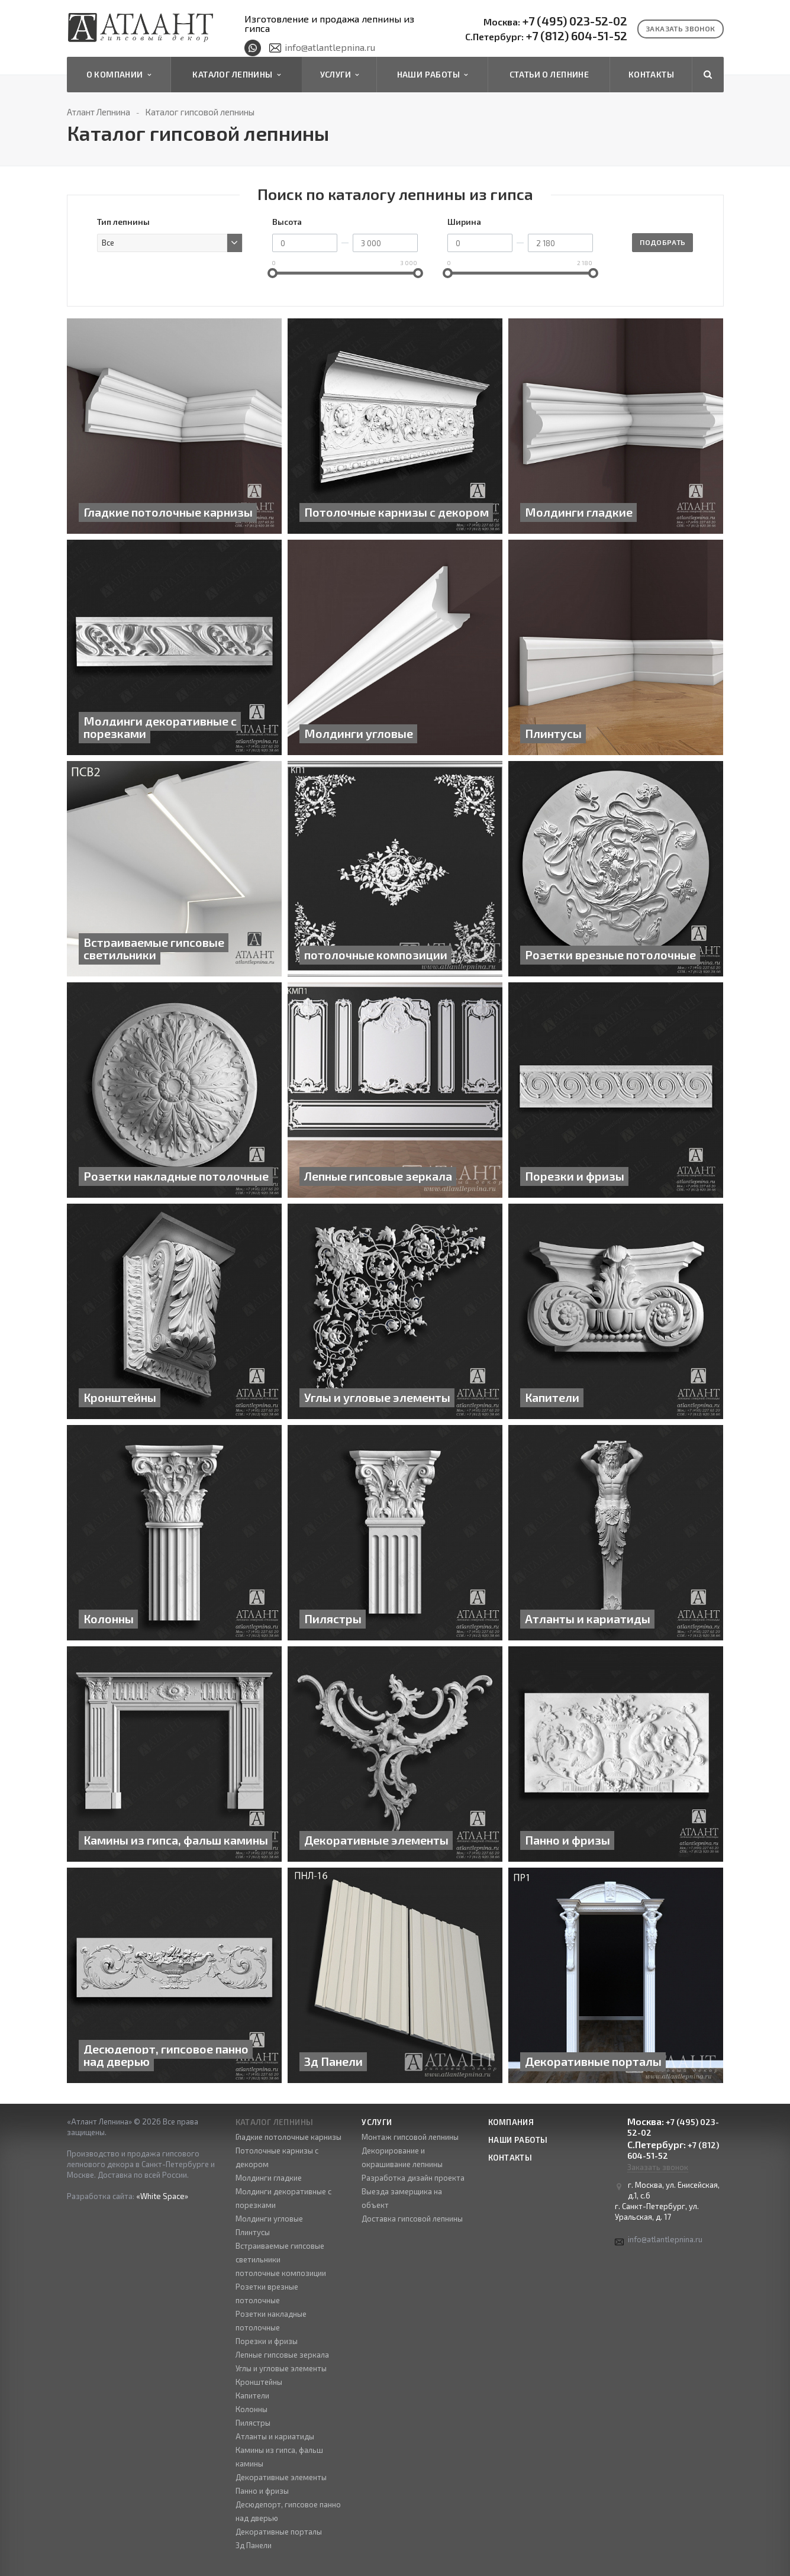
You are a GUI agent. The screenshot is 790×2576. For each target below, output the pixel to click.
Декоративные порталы (279, 2531)
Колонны (251, 2409)
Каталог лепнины (236, 74)
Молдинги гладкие (269, 2177)
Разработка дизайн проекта (413, 2177)
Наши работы (432, 74)
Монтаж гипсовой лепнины (410, 2137)
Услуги (339, 74)
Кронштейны (259, 2382)
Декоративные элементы (281, 2477)
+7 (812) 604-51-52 (546, 36)
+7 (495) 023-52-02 (555, 21)
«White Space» (162, 2196)
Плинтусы (253, 2232)
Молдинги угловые (269, 2218)
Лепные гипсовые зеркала (282, 2354)
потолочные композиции (281, 2273)
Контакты (651, 74)
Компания (511, 2122)
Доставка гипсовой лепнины (412, 2218)
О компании (118, 74)
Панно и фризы (262, 2491)
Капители (252, 2395)
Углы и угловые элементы (281, 2368)
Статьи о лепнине (549, 74)
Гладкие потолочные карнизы (288, 2137)
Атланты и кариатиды (275, 2436)
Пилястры (253, 2422)
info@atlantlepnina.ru (330, 47)
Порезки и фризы (267, 2341)
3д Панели (254, 2545)
